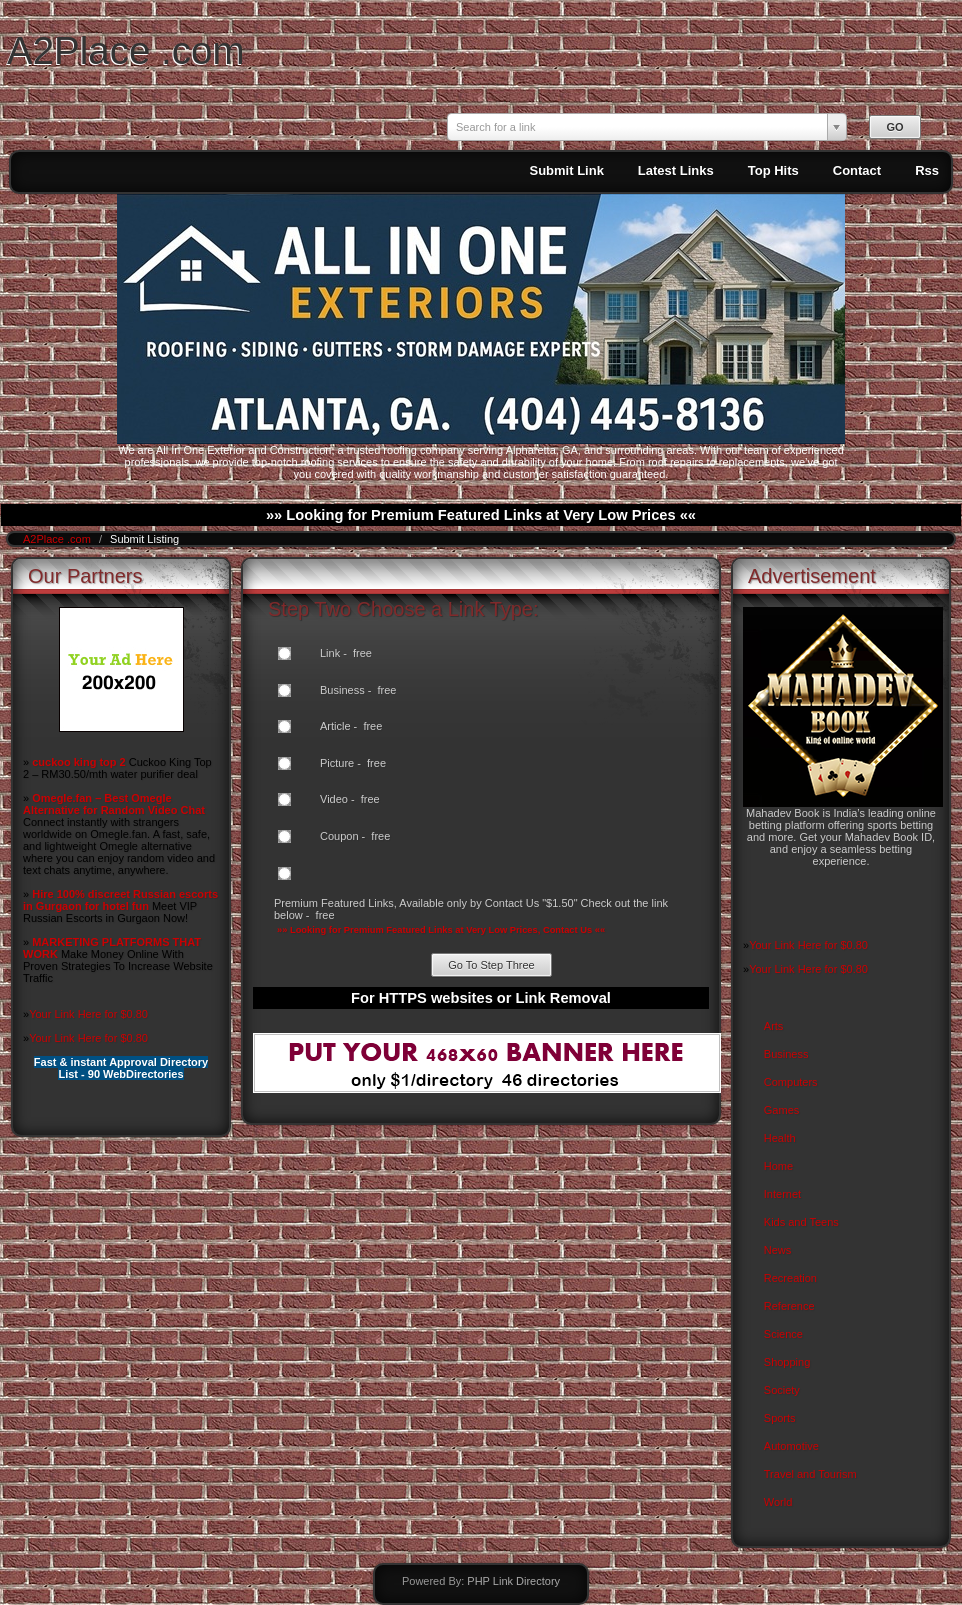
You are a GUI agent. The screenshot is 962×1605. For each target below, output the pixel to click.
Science (783, 1334)
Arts (774, 1026)
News (778, 1250)
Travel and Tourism (810, 1474)
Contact (857, 170)
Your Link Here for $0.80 (88, 1014)
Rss (927, 170)
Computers (791, 1082)
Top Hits (773, 170)
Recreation (790, 1278)
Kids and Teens (801, 1222)
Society (782, 1390)
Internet (782, 1194)
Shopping (787, 1362)
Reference (789, 1306)
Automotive (791, 1446)
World (778, 1502)
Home (778, 1166)
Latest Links (676, 170)
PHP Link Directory (513, 1581)
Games (781, 1110)
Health (780, 1138)
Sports (780, 1418)
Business (786, 1054)
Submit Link (566, 170)
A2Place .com (126, 50)
